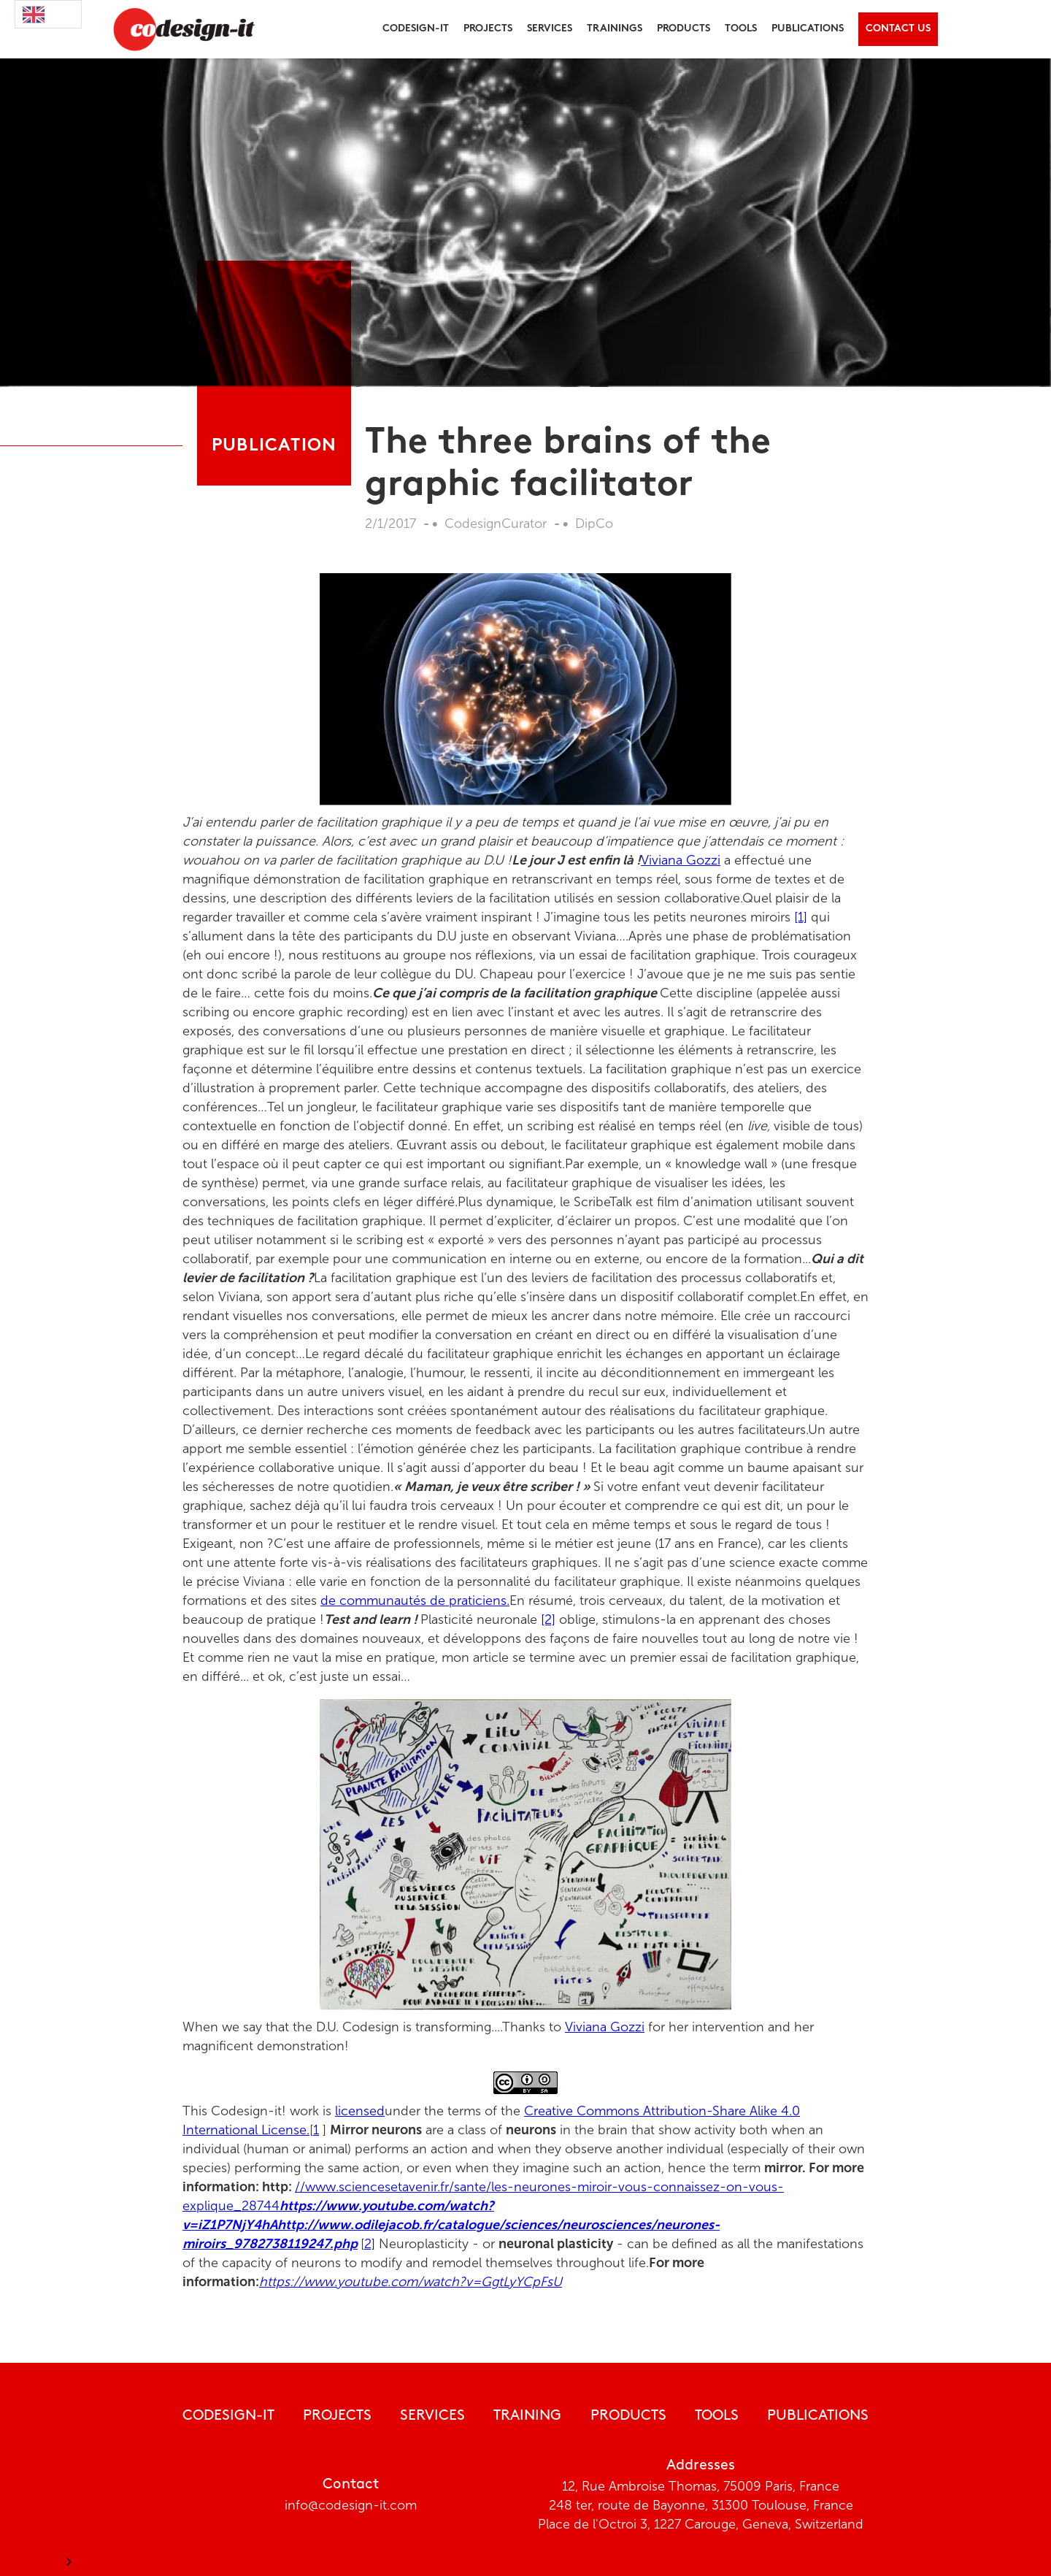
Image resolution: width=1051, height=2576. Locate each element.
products (683, 28)
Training (527, 2416)
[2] (548, 1619)
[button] (415, 29)
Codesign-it (415, 28)
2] (369, 2244)
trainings (614, 28)
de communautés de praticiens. (414, 1600)
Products (628, 2416)
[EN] (48, 14)
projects (487, 28)
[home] (180, 29)
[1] (800, 917)
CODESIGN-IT (228, 2416)
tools (741, 28)
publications (807, 28)
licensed (360, 2111)
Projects (337, 2416)
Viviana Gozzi (680, 860)
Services (549, 28)
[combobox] (48, 14)
